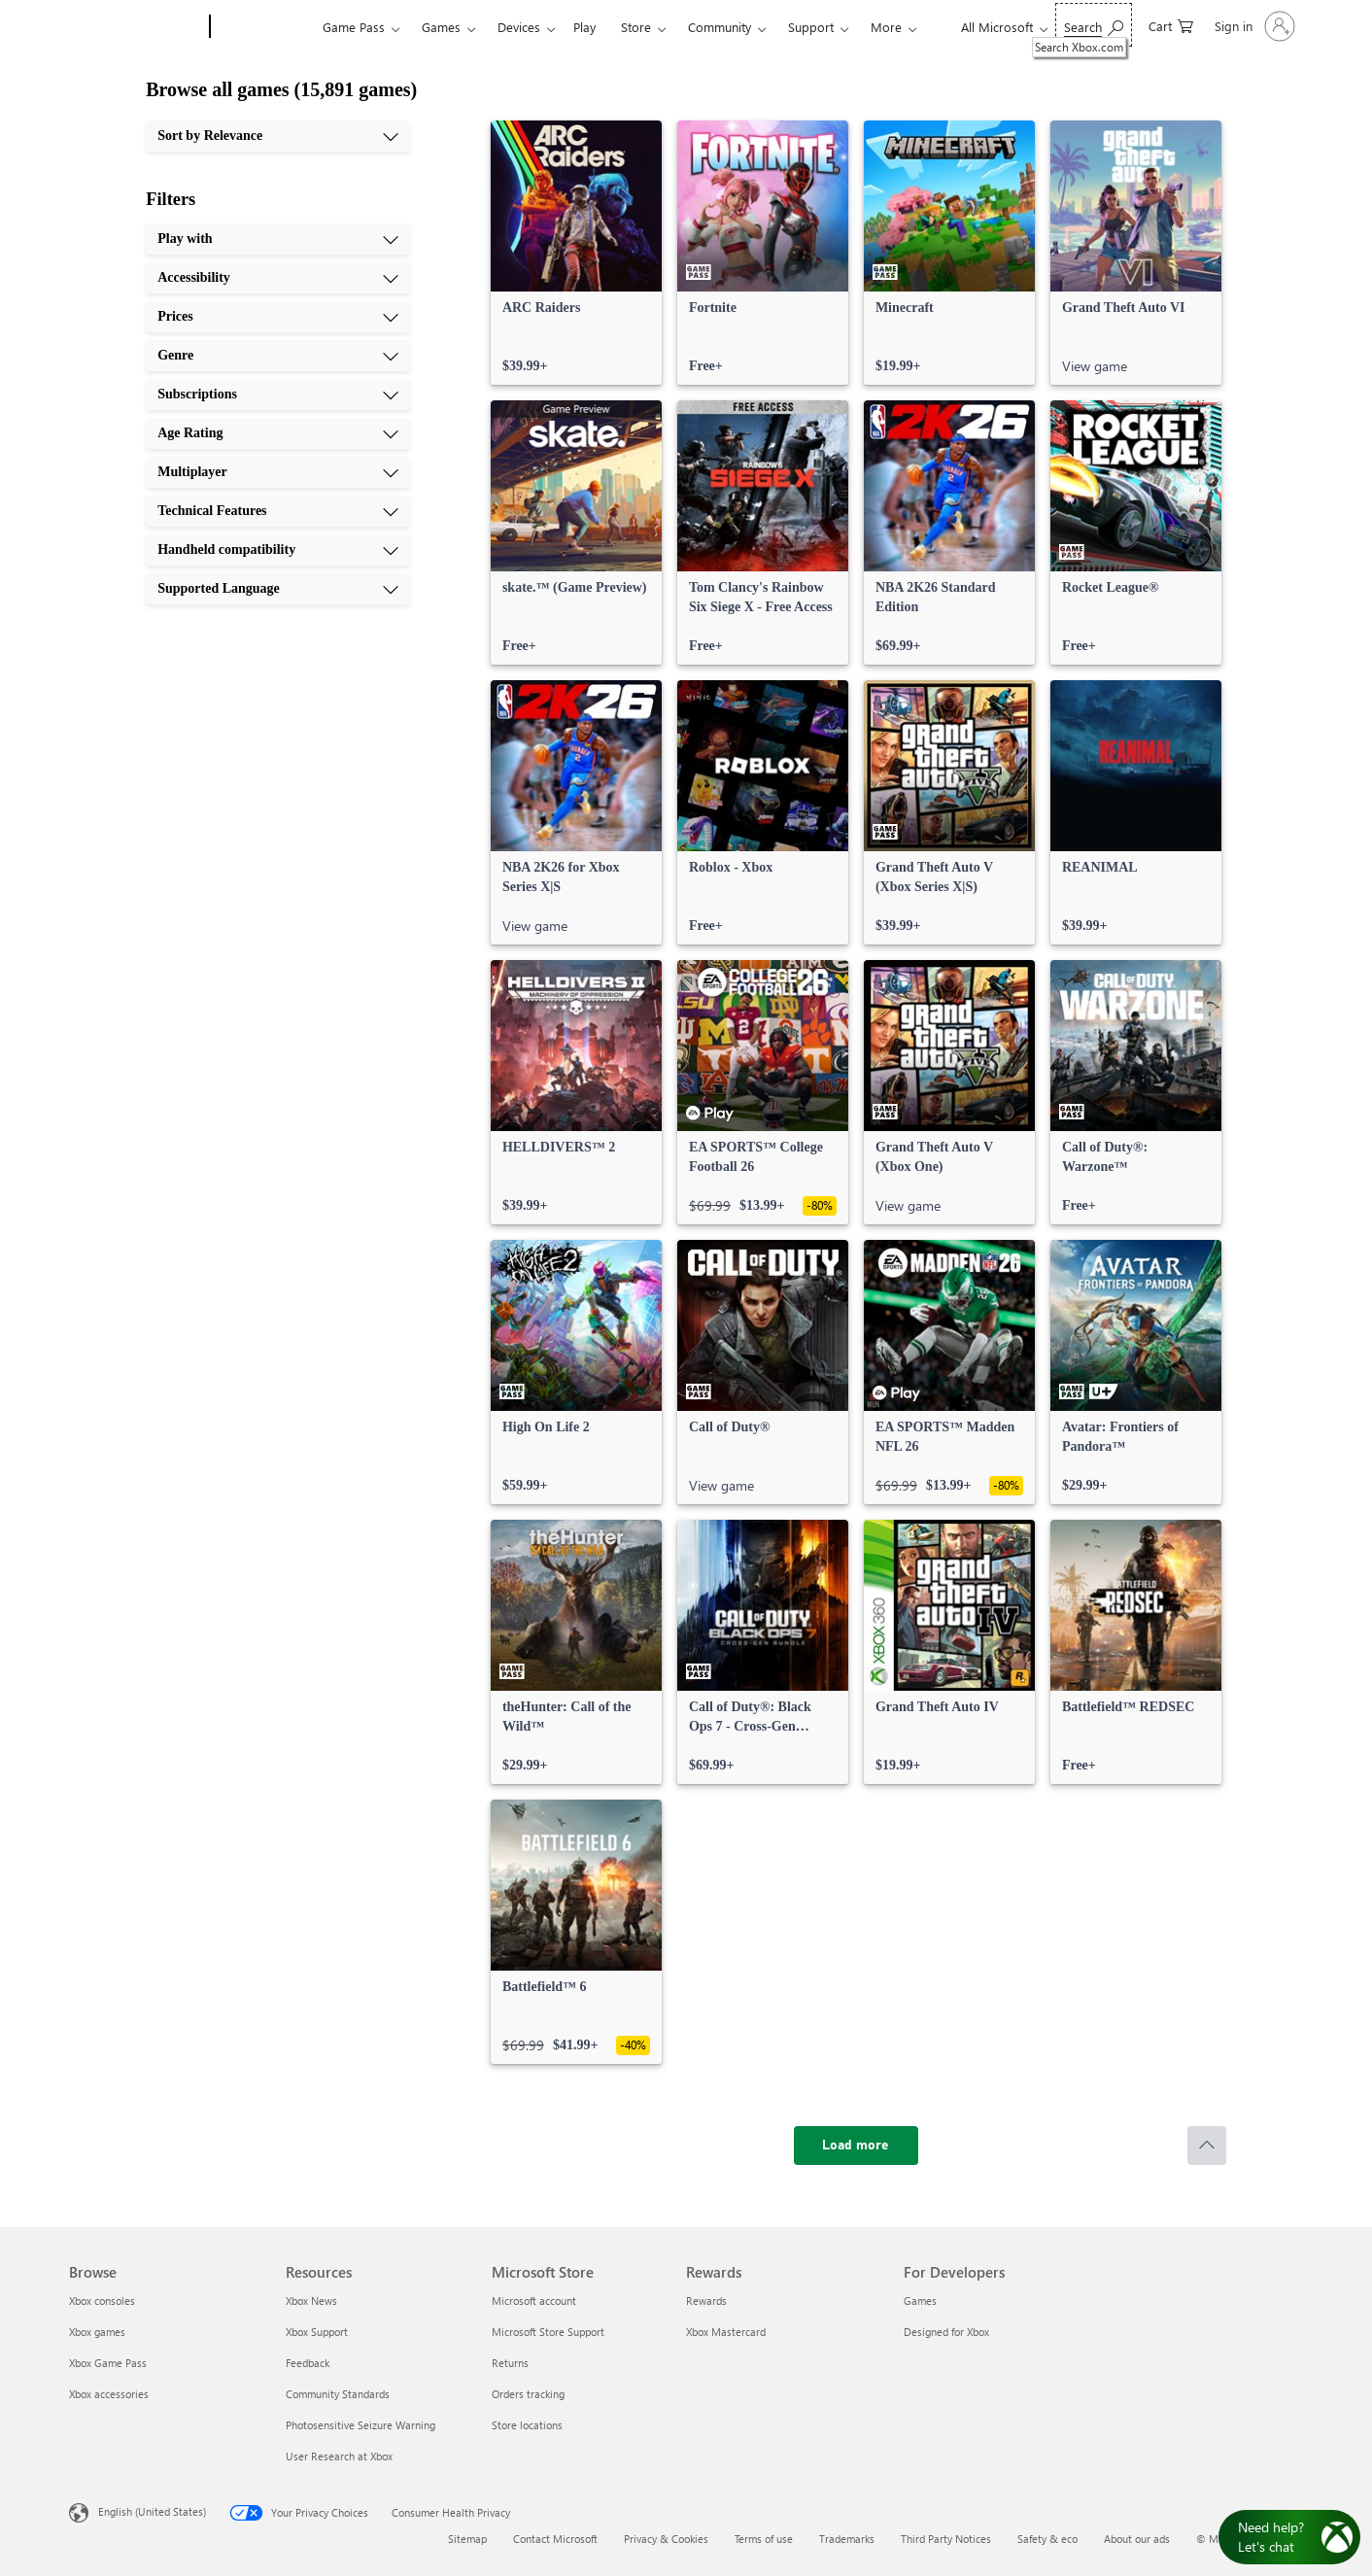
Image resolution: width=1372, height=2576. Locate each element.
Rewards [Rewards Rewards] (706, 2300)
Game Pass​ (354, 26)
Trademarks (847, 2538)
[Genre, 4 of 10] (278, 355)
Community (719, 26)
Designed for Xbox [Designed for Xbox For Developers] (946, 2331)
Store (636, 26)
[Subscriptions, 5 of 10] (278, 394)
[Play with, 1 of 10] (278, 239)
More (886, 26)
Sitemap (467, 2538)
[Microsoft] (135, 27)
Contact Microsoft (555, 2538)
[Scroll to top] (1206, 2145)
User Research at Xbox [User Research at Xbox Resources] (339, 2456)
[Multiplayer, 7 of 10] (278, 472)
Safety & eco (1047, 2538)
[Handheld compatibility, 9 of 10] (278, 550)
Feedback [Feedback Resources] (307, 2362)
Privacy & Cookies (666, 2538)
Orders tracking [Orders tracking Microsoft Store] (528, 2393)
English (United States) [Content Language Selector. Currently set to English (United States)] (152, 2511)
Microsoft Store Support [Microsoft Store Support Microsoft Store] (548, 2331)
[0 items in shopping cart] (1171, 25)
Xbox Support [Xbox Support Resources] (317, 2331)
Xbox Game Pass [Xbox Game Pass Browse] (108, 2362)
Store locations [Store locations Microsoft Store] (527, 2425)
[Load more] (856, 2145)
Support (811, 26)
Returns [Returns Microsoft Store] (510, 2362)
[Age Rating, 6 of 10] (278, 433)
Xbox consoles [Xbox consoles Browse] (102, 2300)
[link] (576, 252)
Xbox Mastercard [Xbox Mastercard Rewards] (726, 2331)
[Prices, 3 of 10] (278, 316)
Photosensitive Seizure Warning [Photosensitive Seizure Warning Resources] (360, 2425)
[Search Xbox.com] (1093, 25)
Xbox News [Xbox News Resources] (311, 2300)
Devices (518, 26)
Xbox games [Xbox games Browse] (97, 2331)
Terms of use (764, 2538)
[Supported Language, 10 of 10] (278, 588)
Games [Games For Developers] (920, 2300)
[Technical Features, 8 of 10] (278, 511)
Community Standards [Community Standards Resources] (338, 2393)
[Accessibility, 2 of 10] (278, 277)
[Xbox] (264, 27)
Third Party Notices (946, 2538)
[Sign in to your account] (1253, 26)
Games (441, 26)
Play (584, 26)
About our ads (1137, 2538)
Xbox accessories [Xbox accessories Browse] (109, 2393)
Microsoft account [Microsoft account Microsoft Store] (534, 2300)
